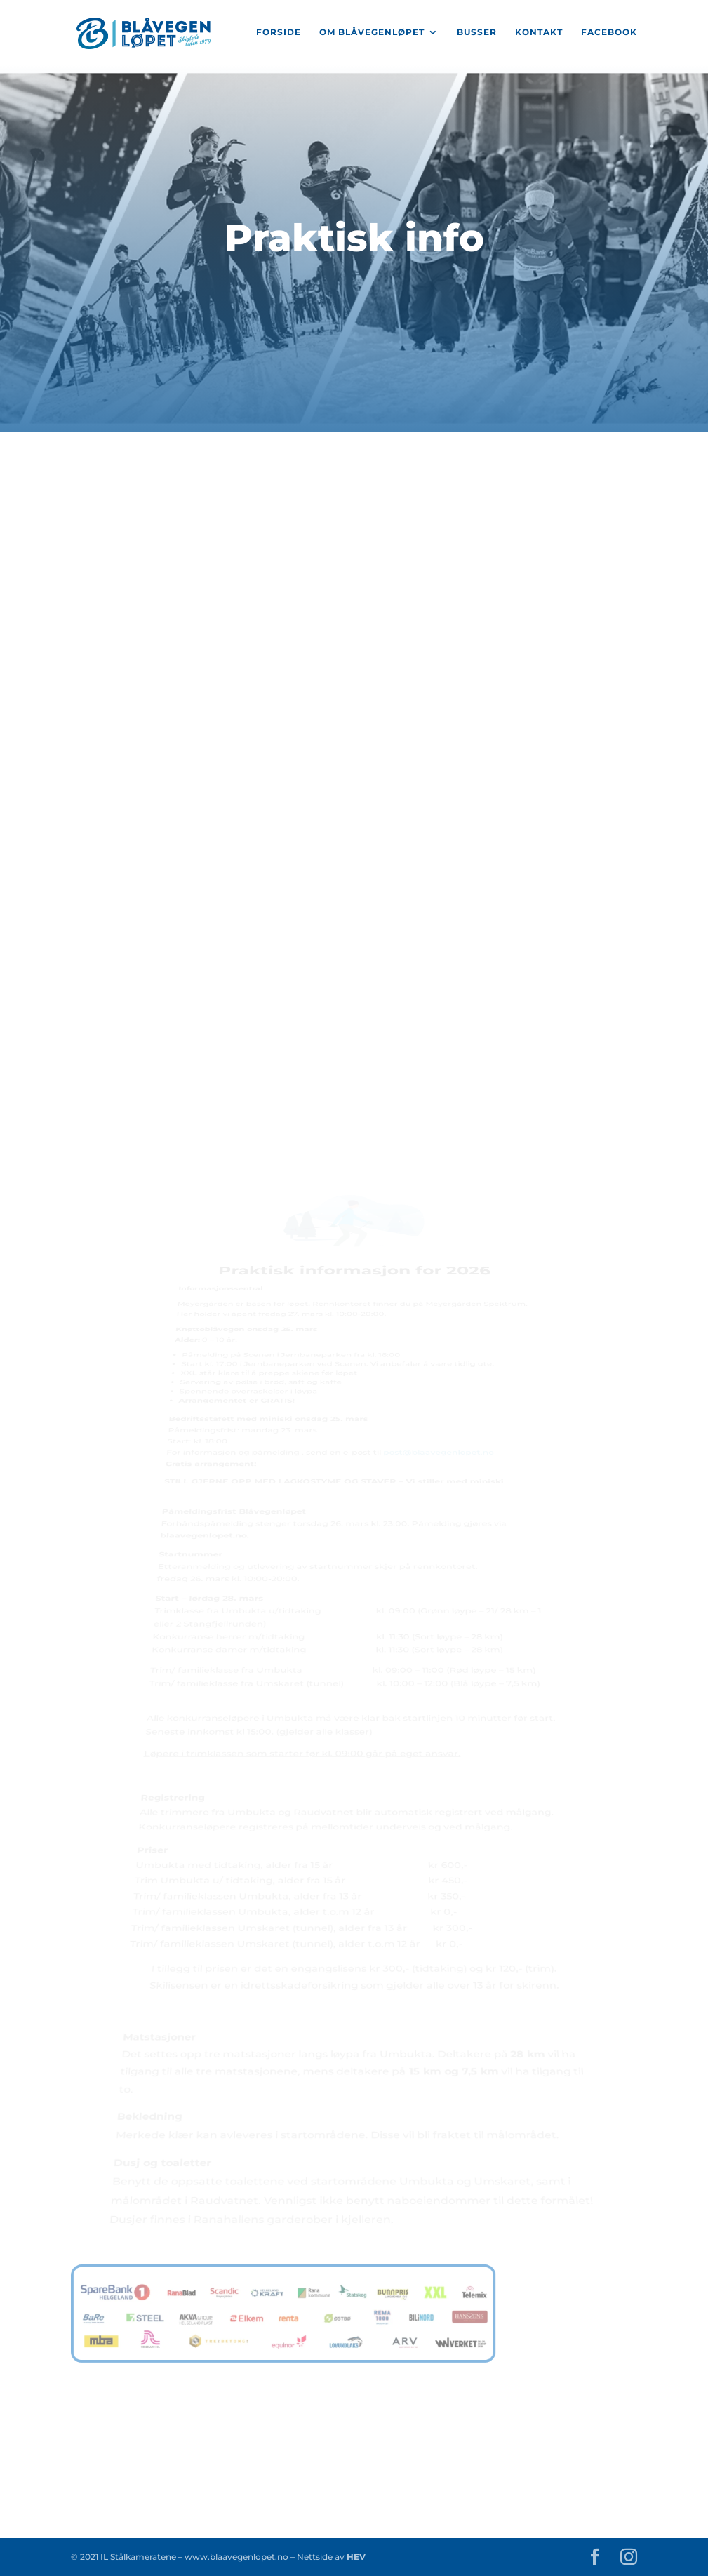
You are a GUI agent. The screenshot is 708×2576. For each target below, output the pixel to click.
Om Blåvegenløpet (372, 32)
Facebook (609, 32)
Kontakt (539, 32)
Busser (477, 32)
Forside (278, 32)
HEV (355, 2556)
